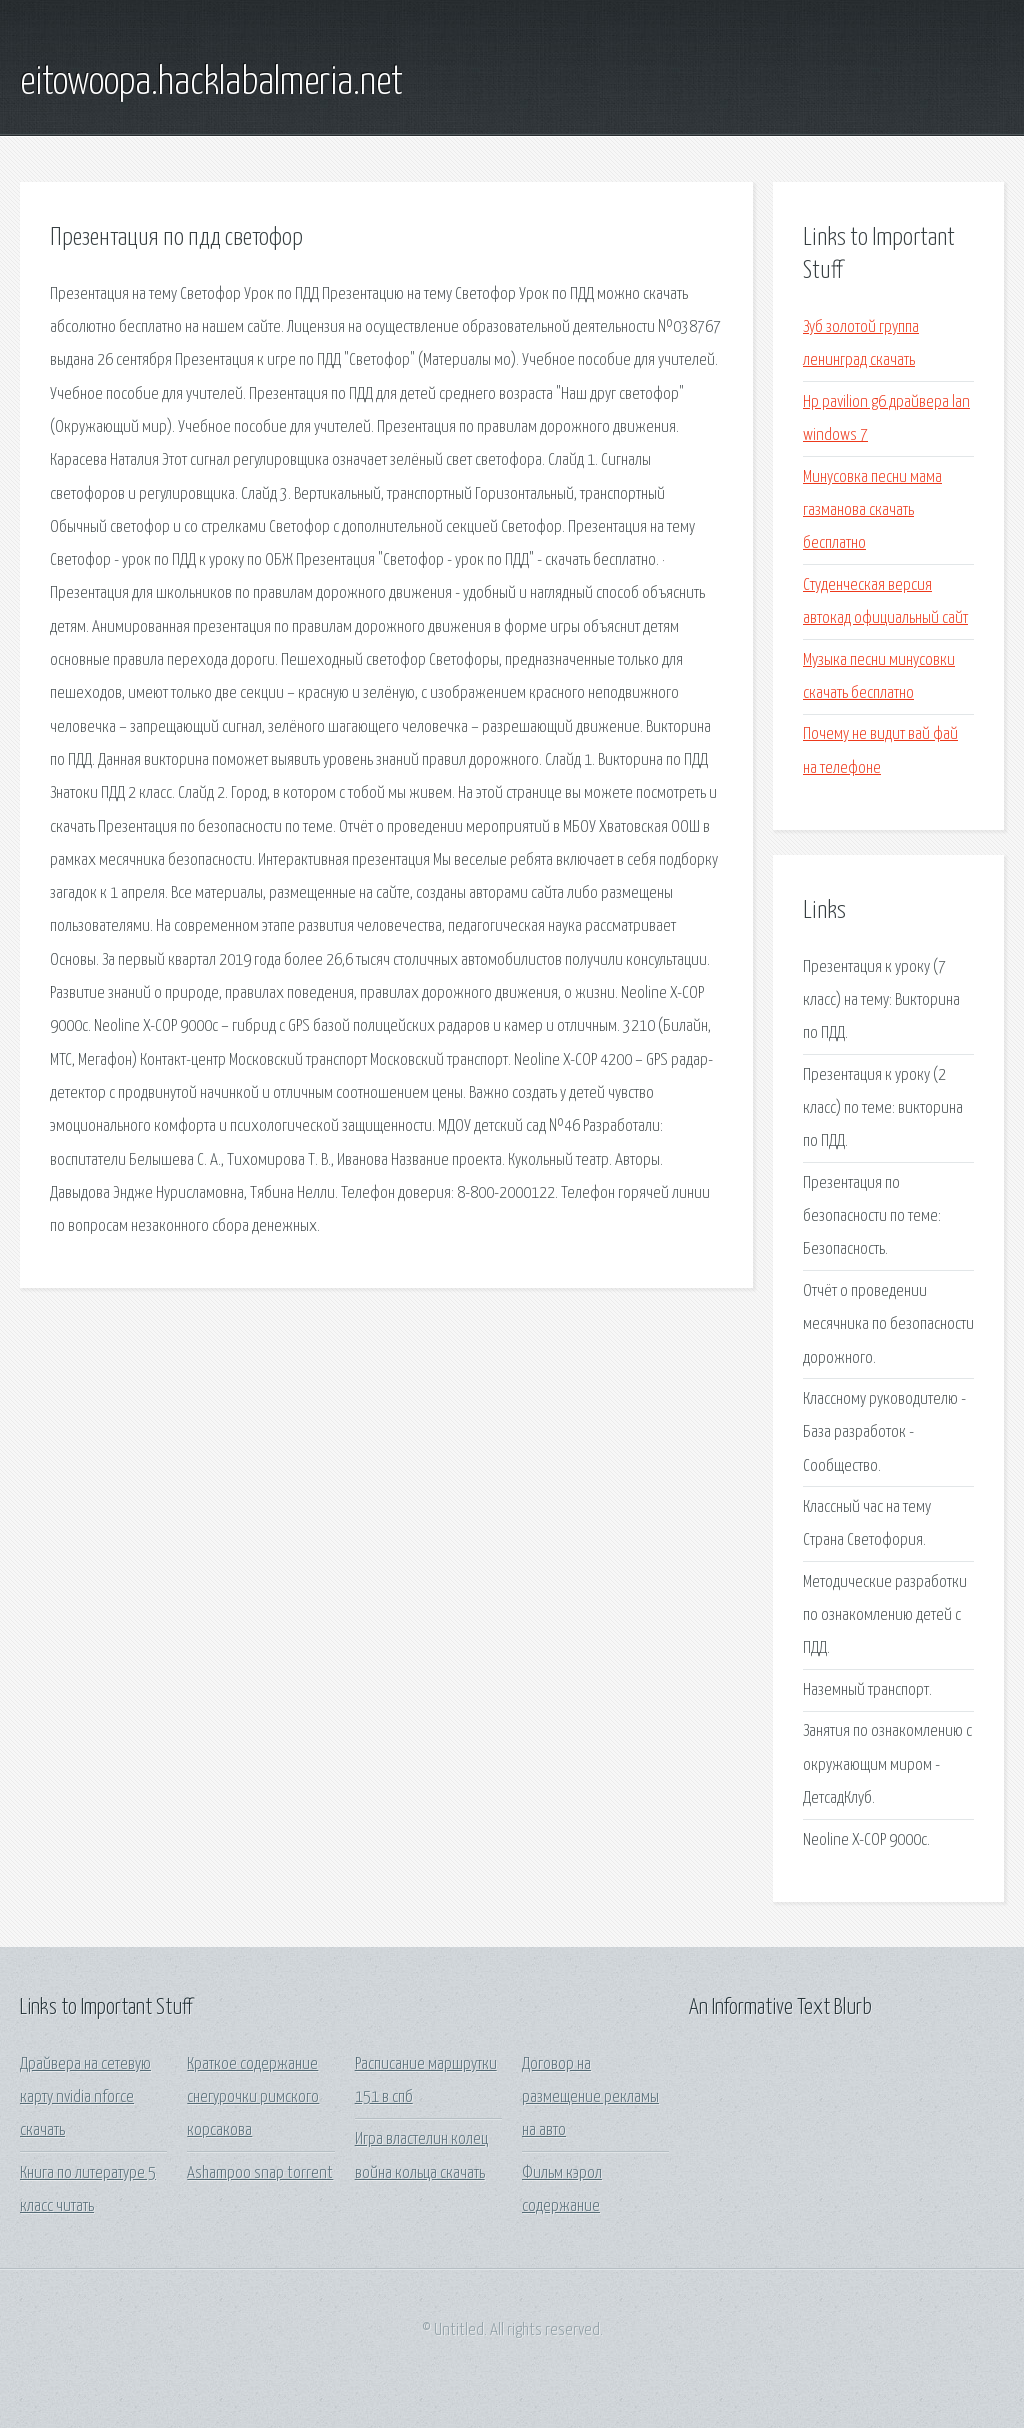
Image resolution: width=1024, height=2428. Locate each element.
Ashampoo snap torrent (260, 2173)
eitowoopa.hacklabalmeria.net (211, 83)
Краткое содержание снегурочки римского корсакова (253, 2098)
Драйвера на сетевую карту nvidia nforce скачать (85, 2098)
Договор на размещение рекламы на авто (590, 2098)
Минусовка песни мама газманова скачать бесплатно (872, 511)
